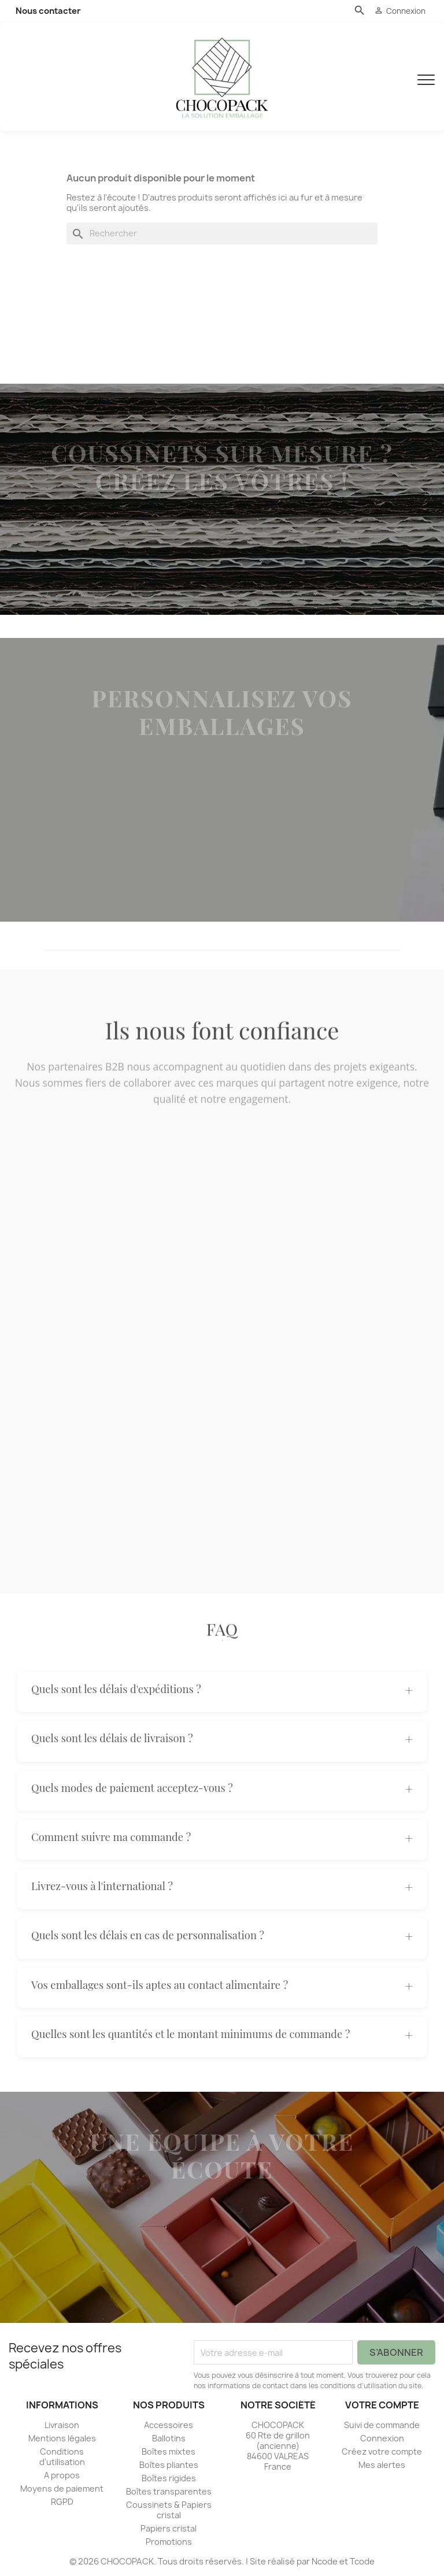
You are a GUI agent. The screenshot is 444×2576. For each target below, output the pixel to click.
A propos (62, 2475)
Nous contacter (48, 11)
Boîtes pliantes (168, 2464)
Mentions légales (62, 2438)
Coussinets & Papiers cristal (169, 2510)
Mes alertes (381, 2464)
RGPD (62, 2501)
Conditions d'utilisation (62, 2456)
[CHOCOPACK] (222, 77)
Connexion (382, 2438)
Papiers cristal (168, 2528)
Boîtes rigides (169, 2478)
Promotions (169, 2541)
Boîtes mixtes (168, 2451)
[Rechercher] (222, 233)
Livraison (62, 2424)
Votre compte (382, 2405)
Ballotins (169, 2438)
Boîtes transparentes (169, 2491)
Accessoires (168, 2424)
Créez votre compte (382, 2451)
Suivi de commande (382, 2424)
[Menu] (426, 77)
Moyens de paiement (61, 2488)
